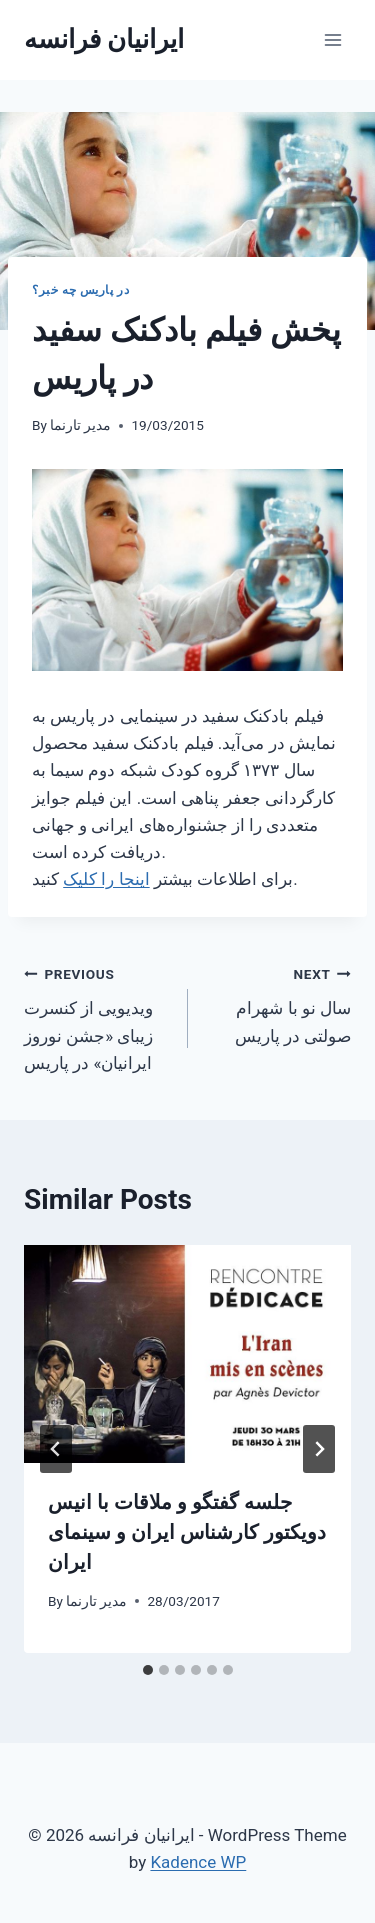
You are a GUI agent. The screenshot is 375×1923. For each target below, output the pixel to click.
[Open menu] (332, 39)
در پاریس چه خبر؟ (80, 290)
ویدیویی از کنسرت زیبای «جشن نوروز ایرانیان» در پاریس (97, 1016)
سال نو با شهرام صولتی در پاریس (278, 1003)
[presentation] (187, 1354)
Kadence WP (198, 1862)
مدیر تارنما (80, 425)
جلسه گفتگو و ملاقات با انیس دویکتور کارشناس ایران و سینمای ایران (187, 1532)
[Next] (319, 1449)
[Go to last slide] (56, 1449)
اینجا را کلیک (106, 879)
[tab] (148, 1670)
